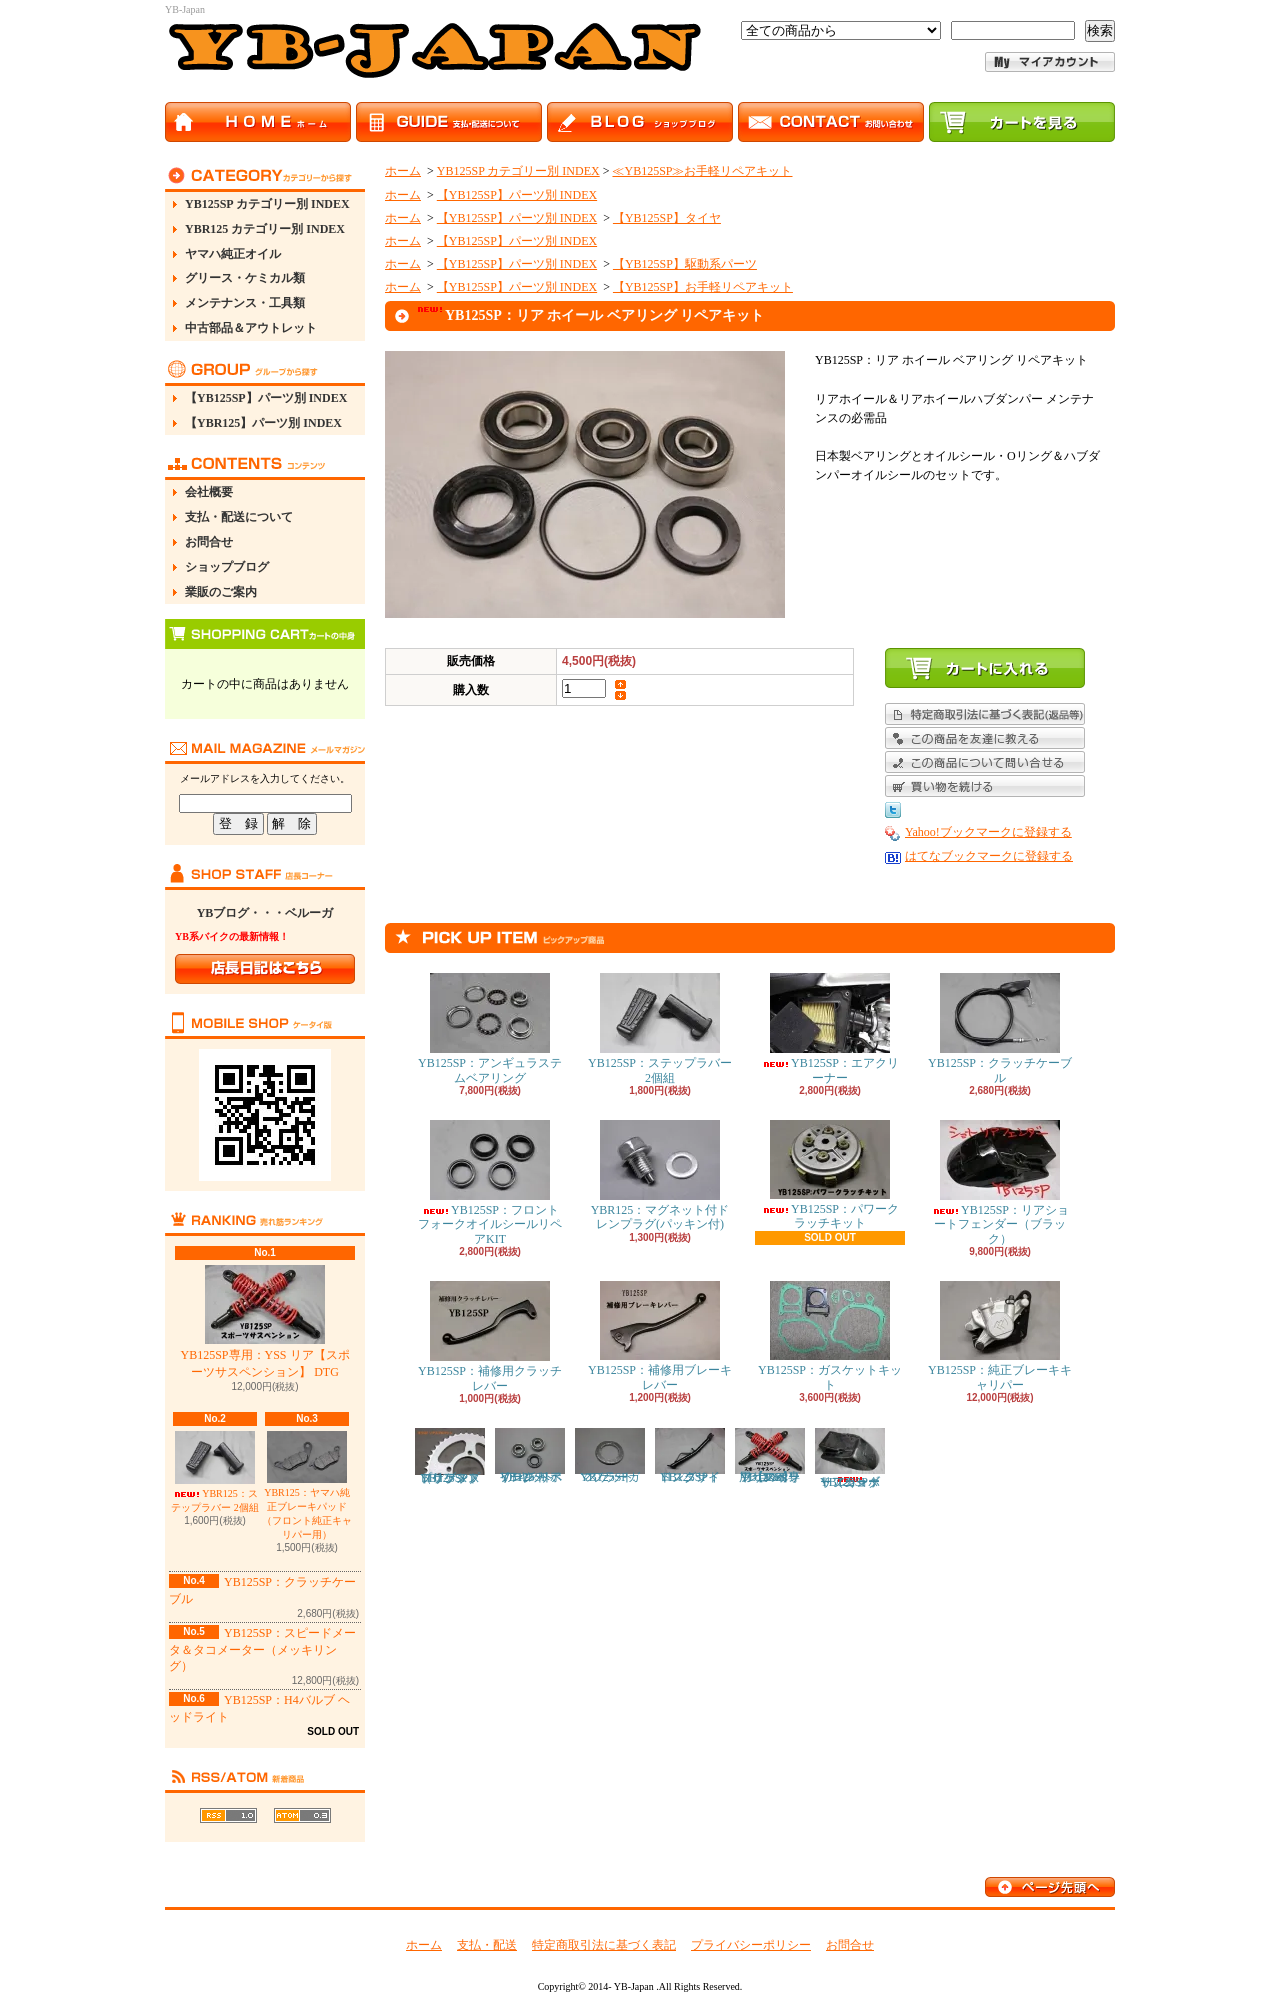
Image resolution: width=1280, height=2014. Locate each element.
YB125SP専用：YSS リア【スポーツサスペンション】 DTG (264, 1322)
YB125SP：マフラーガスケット (610, 1456)
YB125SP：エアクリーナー (830, 1028)
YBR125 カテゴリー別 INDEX (265, 229)
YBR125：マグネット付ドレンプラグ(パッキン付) (660, 1175)
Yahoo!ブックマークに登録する (988, 832)
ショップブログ (227, 567)
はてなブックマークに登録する (989, 856)
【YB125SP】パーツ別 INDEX (266, 398)
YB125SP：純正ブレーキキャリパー (1000, 1336)
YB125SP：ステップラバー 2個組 (660, 1028)
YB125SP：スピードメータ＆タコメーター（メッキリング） (262, 1650)
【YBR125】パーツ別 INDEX (263, 423)
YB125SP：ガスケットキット (830, 1336)
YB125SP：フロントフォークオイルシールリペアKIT (490, 1183)
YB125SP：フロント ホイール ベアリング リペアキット (530, 1456)
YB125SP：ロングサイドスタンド (690, 1456)
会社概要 (209, 492)
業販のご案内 (221, 592)
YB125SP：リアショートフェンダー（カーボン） (850, 1458)
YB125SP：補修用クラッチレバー (490, 1336)
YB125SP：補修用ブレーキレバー (660, 1336)
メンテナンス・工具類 (245, 303)
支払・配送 (487, 1945)
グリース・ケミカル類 (245, 278)
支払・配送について (239, 517)
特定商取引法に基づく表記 (604, 1945)
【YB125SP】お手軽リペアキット (703, 287)
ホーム (403, 171)
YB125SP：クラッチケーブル (1000, 1028)
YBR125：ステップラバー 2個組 (215, 1472)
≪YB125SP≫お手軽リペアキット (702, 171)
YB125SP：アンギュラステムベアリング (490, 1028)
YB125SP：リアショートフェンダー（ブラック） (1000, 1183)
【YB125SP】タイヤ (667, 218)
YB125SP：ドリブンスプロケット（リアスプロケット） (450, 1456)
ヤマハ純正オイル (233, 254)
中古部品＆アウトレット (251, 328)
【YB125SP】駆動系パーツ (685, 264)
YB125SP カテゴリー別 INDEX (267, 204)
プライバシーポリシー (751, 1945)
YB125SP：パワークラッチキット (830, 1175)
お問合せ (209, 542)
